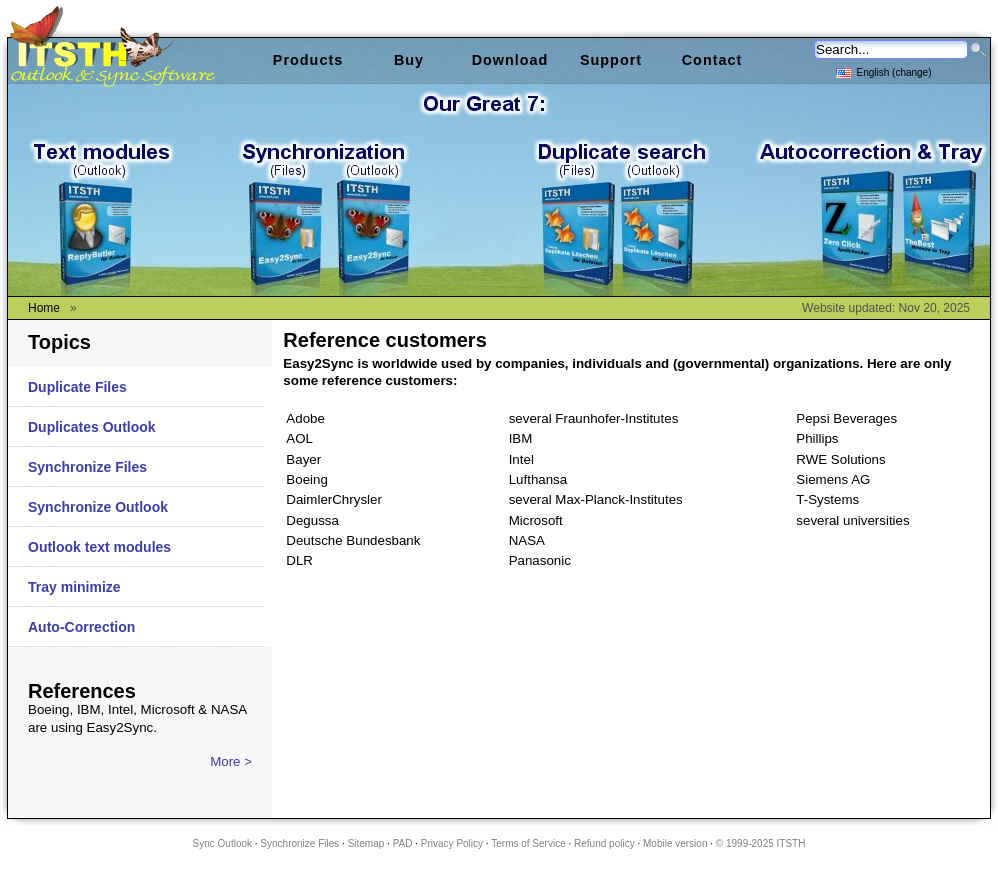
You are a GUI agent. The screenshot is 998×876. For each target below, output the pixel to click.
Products (308, 60)
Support (611, 60)
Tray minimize (74, 587)
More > (231, 761)
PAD (403, 843)
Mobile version (675, 843)
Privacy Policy (452, 843)
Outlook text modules (99, 547)
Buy (409, 60)
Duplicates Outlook (92, 427)
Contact (712, 60)
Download (510, 60)
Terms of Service (528, 843)
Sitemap (366, 843)
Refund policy (604, 843)
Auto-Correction (81, 627)
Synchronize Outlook (98, 507)
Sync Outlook (222, 843)
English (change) (883, 71)
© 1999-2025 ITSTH (761, 843)
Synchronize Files (87, 467)
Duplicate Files (77, 387)
